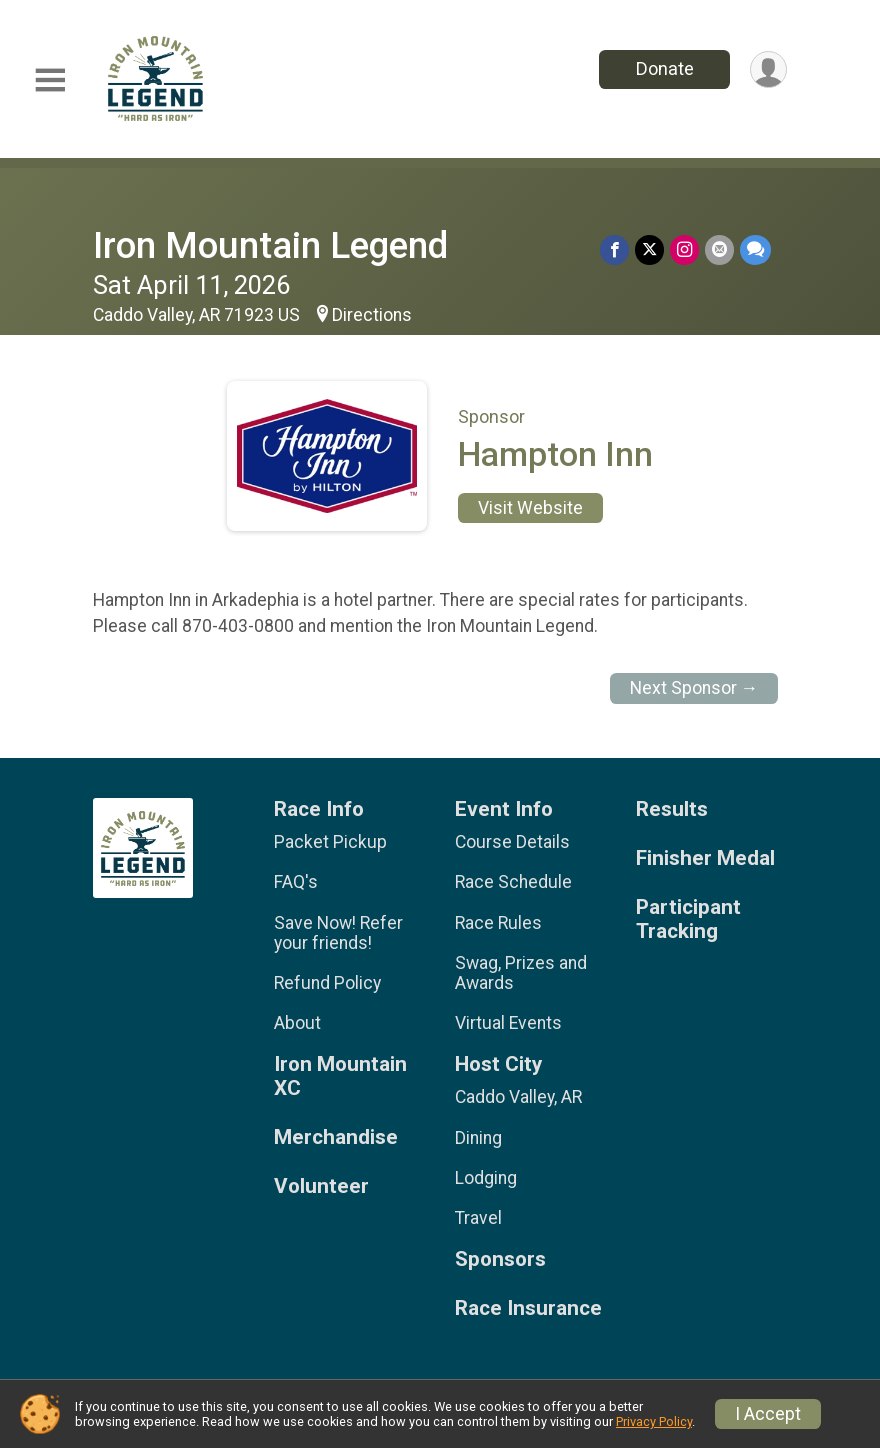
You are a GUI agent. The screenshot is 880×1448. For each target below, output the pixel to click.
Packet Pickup (330, 842)
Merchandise (336, 1137)
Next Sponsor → (694, 688)
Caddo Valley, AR (518, 1097)
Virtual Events (508, 1023)
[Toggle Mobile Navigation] (50, 80)
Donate (665, 68)
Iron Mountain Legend (270, 245)
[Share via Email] (719, 249)
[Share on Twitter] (649, 249)
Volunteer (321, 1186)
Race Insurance (528, 1308)
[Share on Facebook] (614, 249)
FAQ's (296, 882)
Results (672, 809)
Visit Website (530, 508)
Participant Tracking (688, 919)
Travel (478, 1218)
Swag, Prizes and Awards (521, 973)
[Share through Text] (755, 249)
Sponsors (500, 1259)
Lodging (486, 1178)
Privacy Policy (654, 1421)
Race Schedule (513, 882)
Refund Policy (327, 983)
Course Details (512, 842)
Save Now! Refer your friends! (338, 933)
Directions (372, 315)
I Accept (768, 1414)
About (297, 1023)
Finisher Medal (705, 858)
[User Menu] (768, 69)
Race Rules (498, 923)
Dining (478, 1138)
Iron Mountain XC (340, 1076)
